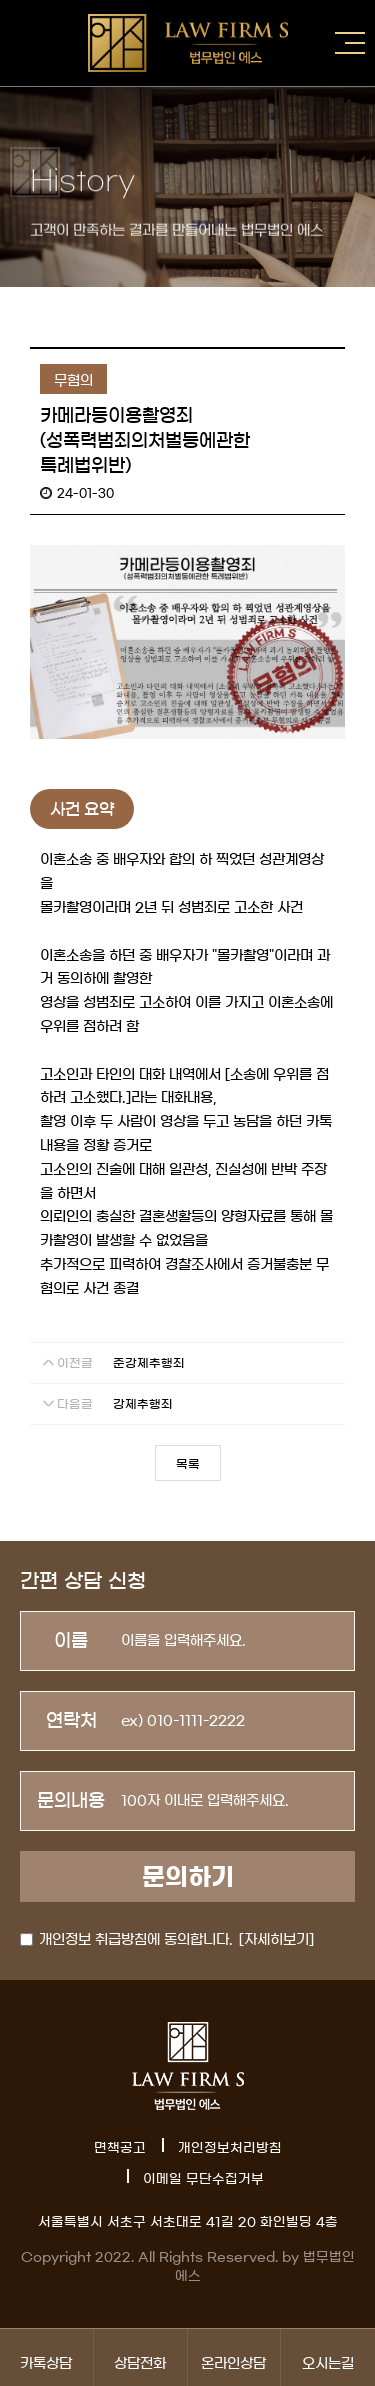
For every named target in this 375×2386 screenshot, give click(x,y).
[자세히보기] (276, 1940)
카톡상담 (46, 2357)
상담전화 (140, 2357)
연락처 (71, 1721)
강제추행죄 (143, 1404)
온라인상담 (234, 2357)
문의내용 (71, 1801)
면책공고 (120, 2148)
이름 (71, 1641)
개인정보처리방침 (230, 2148)
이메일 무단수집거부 (203, 2179)
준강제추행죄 (149, 1363)
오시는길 (328, 2357)
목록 (188, 1464)
